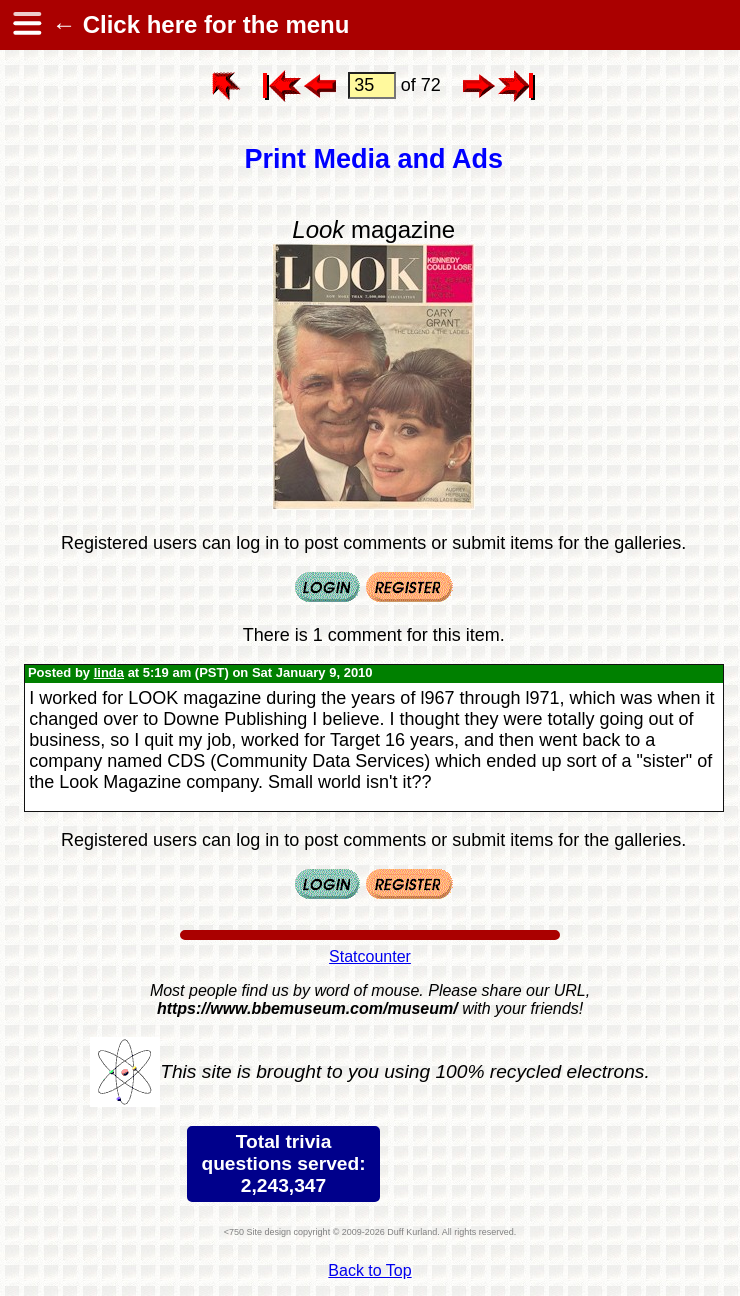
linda (109, 672)
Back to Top (369, 1270)
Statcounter (370, 956)
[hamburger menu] (26, 25)
